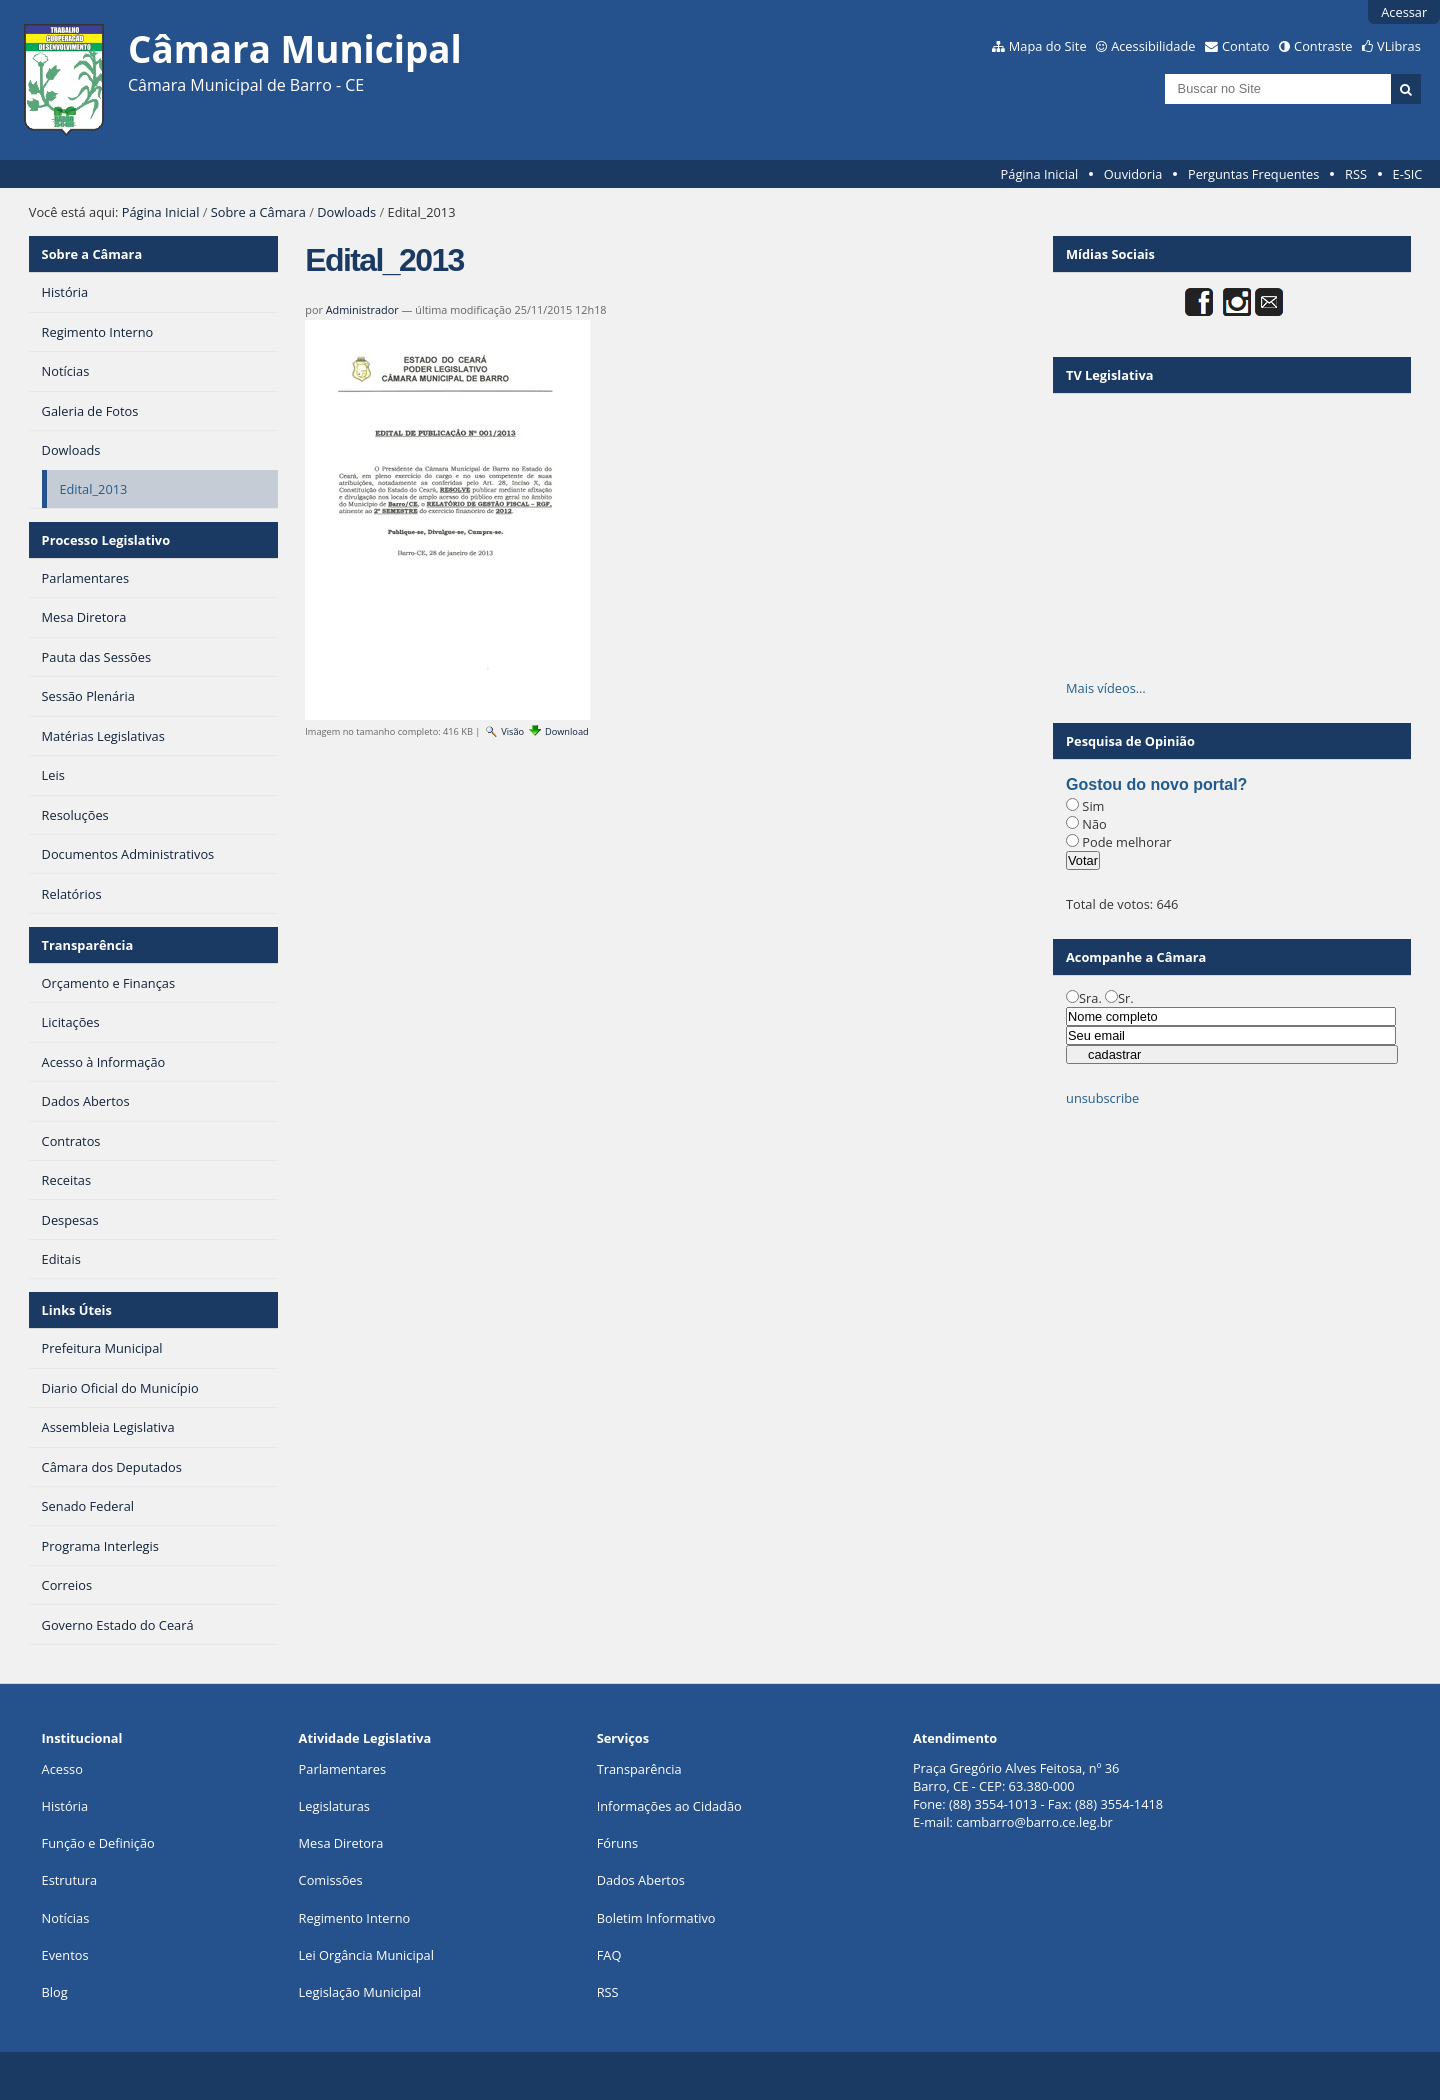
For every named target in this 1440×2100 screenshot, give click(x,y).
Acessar (1404, 12)
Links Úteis (77, 1310)
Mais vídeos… (1106, 688)
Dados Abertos (641, 1880)
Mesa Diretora (341, 1843)
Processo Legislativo (106, 540)
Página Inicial (1040, 174)
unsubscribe (1102, 1098)
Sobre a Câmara (258, 212)
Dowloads (346, 212)
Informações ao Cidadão (669, 1806)
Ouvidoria (1133, 174)
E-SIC (1408, 174)
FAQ (609, 1955)
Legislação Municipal (360, 1992)
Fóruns (617, 1843)
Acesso (62, 1769)
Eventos (65, 1955)
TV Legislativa (1109, 375)
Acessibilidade (1153, 46)
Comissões (331, 1880)
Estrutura (70, 1880)
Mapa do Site (1048, 46)
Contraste (1323, 46)
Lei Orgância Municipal (366, 1955)
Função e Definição (98, 1843)
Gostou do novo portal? (1156, 784)
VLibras (1399, 46)
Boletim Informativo (656, 1918)
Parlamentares (342, 1769)
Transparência (88, 945)
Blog (55, 1992)
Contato (1246, 46)
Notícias (66, 1918)
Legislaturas (334, 1806)
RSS (1356, 174)
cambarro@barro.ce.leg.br (1034, 1822)
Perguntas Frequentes (1253, 174)
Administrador (362, 309)
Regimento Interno (355, 1918)
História (65, 1806)
